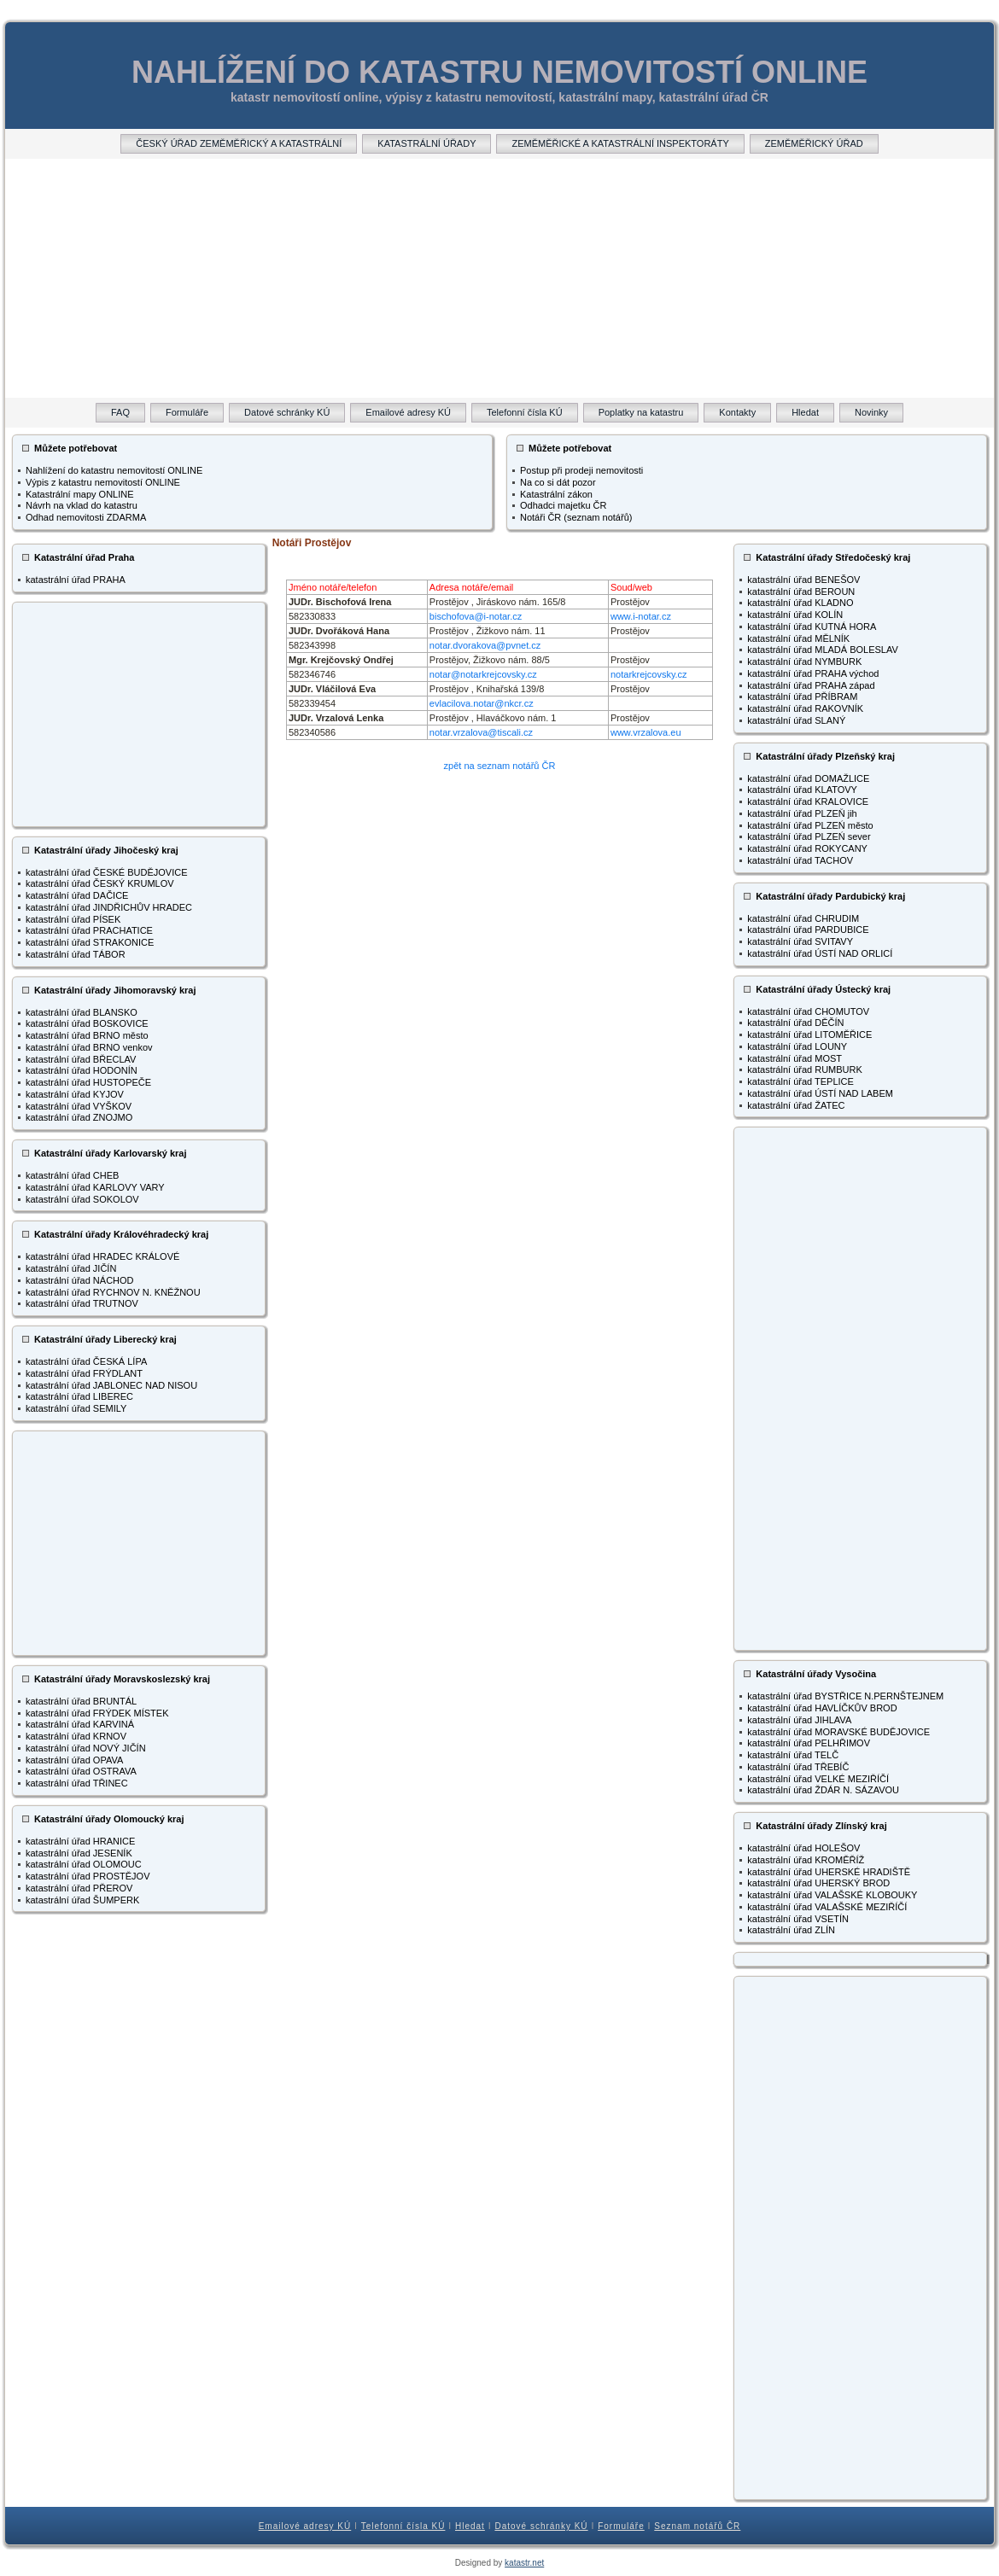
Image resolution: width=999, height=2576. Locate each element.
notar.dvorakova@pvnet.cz (484, 645)
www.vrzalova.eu (645, 732)
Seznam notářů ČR (697, 2526)
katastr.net (524, 2562)
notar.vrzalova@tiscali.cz (481, 732)
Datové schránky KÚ (540, 2526)
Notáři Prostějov (312, 543)
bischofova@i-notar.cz (475, 616)
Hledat (470, 2526)
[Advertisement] (499, 278)
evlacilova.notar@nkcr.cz (481, 703)
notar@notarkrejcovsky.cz (483, 674)
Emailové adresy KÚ (305, 2526)
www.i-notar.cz (640, 616)
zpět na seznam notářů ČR (500, 766)
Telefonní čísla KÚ (403, 2526)
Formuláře (621, 2526)
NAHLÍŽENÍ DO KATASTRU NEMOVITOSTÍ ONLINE (499, 72)
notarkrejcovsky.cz (648, 674)
